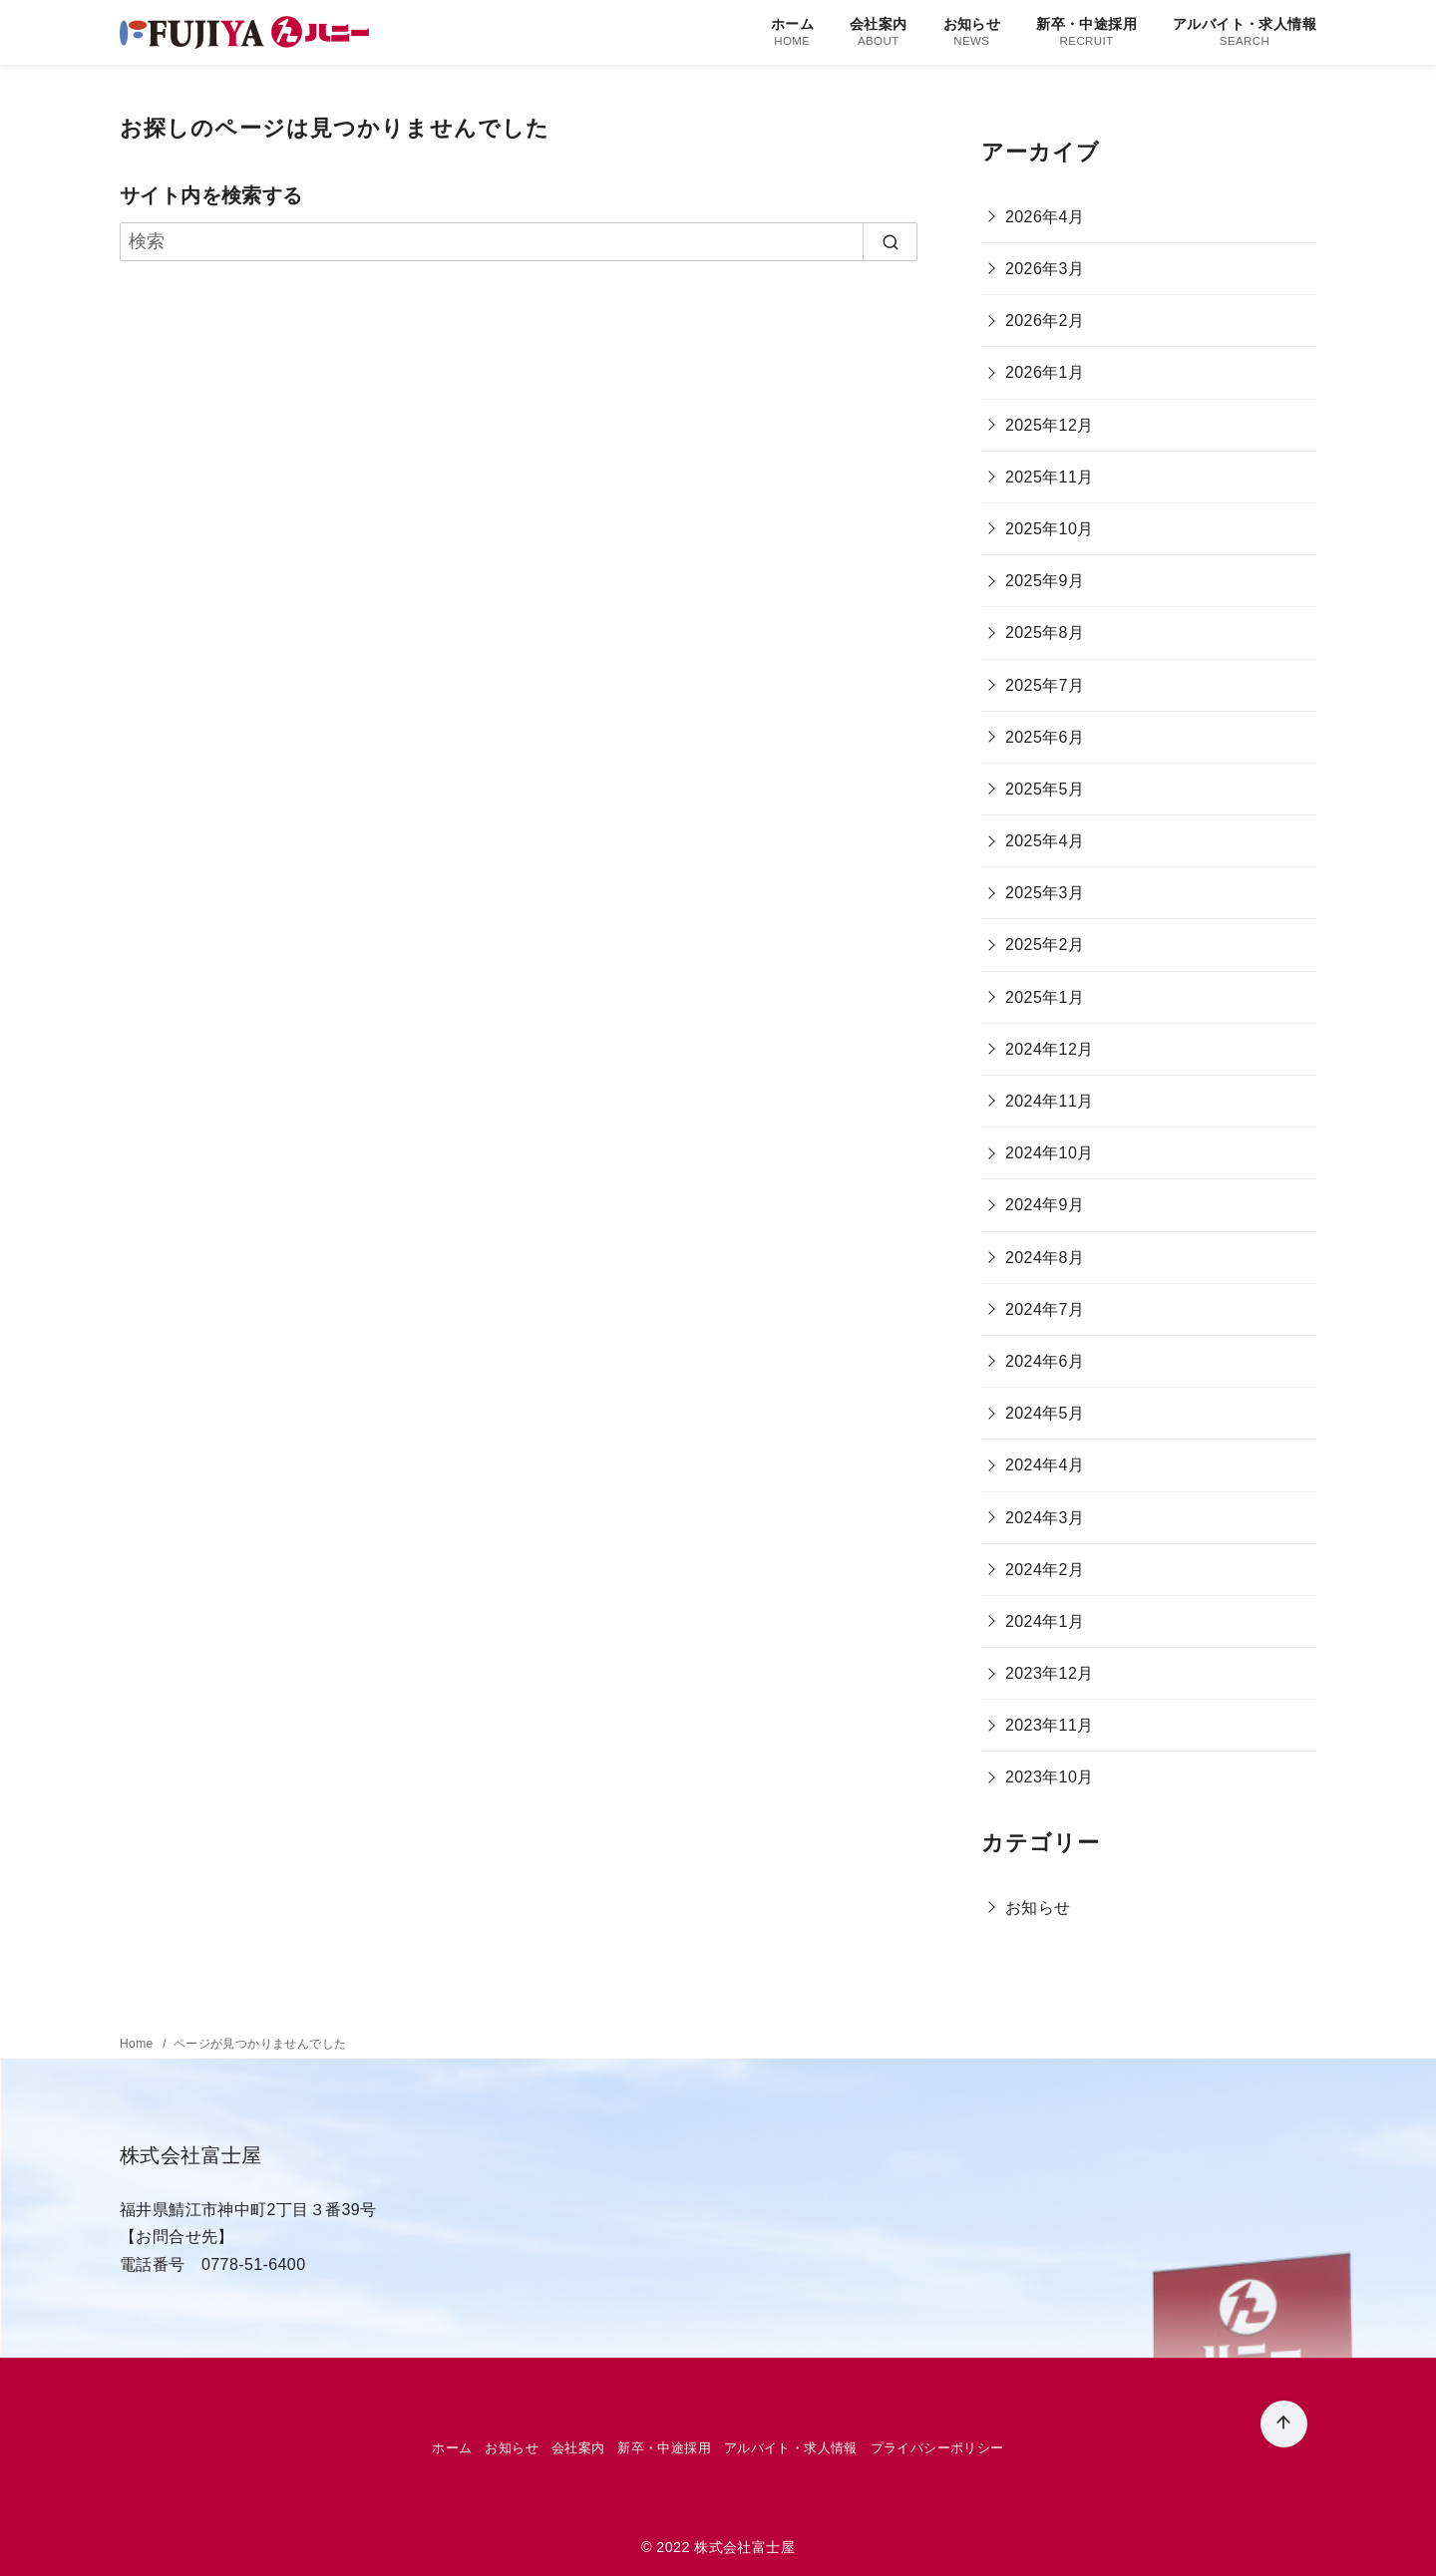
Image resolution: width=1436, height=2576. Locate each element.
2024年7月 (1044, 1309)
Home (138, 2044)
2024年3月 (1044, 1517)
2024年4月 (1044, 1464)
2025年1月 (1044, 997)
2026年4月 (1044, 216)
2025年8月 (1044, 632)
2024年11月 (1049, 1101)
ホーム (792, 32)
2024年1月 (1044, 1621)
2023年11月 (1049, 1725)
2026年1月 (1044, 372)
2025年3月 (1044, 892)
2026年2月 (1044, 320)
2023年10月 (1049, 1777)
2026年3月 (1044, 268)
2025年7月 (1044, 685)
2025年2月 (1044, 944)
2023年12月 (1049, 1673)
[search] (890, 241)
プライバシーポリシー (937, 2447)
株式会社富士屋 (744, 2547)
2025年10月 (1049, 528)
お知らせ (972, 32)
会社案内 (878, 32)
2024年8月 (1044, 1257)
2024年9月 (1044, 1204)
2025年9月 (1044, 580)
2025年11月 (1049, 477)
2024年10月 (1049, 1152)
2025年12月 (1049, 425)
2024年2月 (1044, 1569)
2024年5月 (1044, 1413)
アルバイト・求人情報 (1244, 32)
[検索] (518, 241)
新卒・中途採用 (1086, 32)
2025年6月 (1044, 737)
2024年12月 (1049, 1049)
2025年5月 (1044, 789)
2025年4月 (1044, 840)
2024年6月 (1044, 1361)
